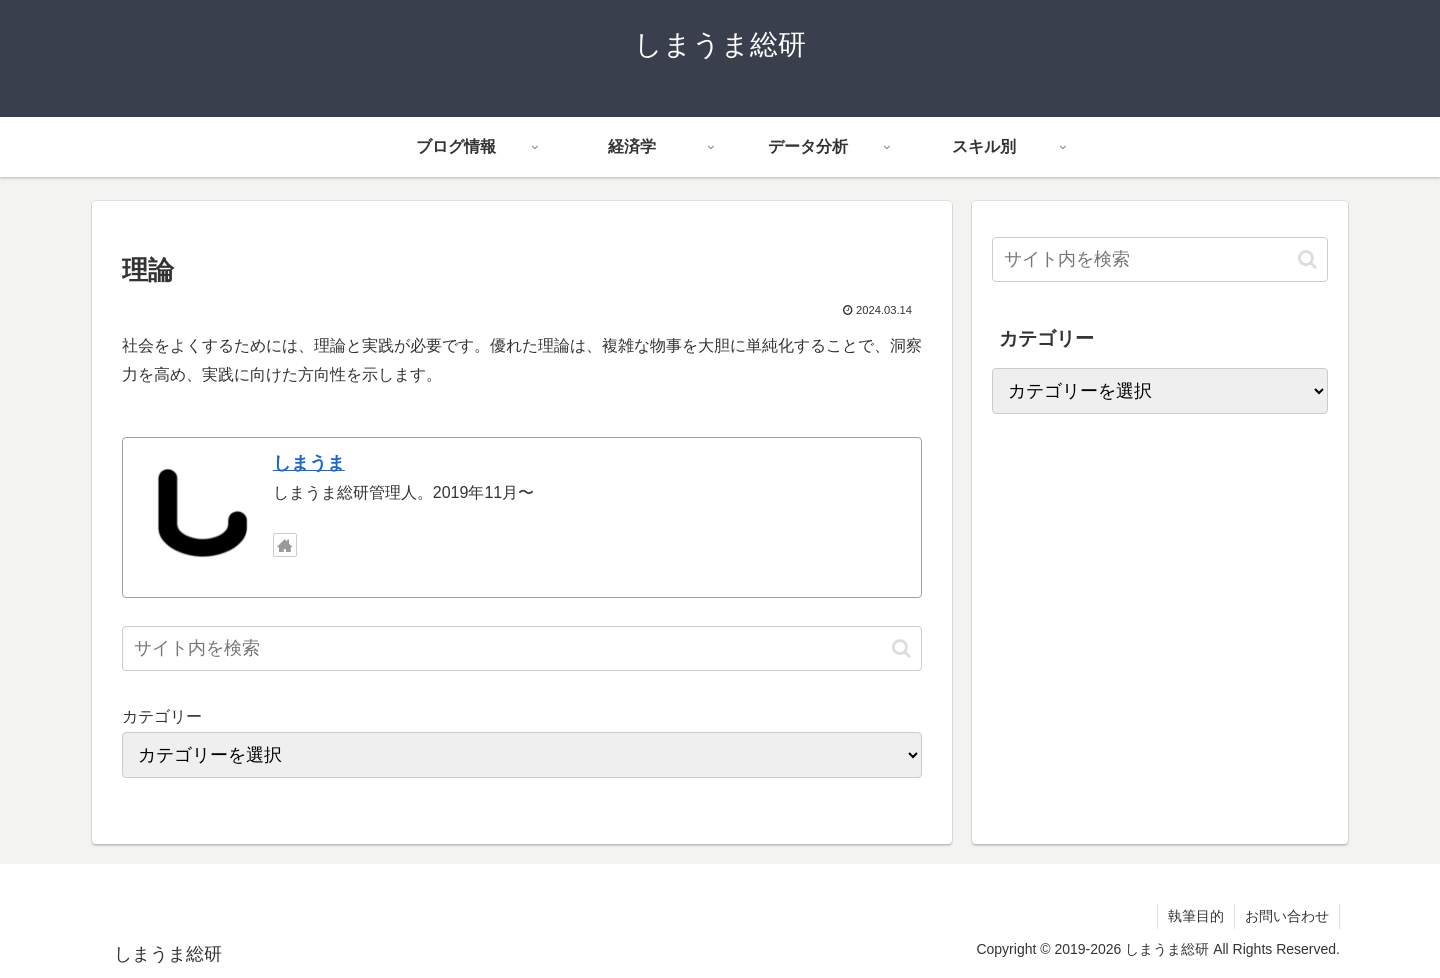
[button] (901, 648)
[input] (522, 648)
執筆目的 (1196, 916)
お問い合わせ (1287, 916)
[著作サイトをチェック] (285, 545)
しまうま (309, 463)
